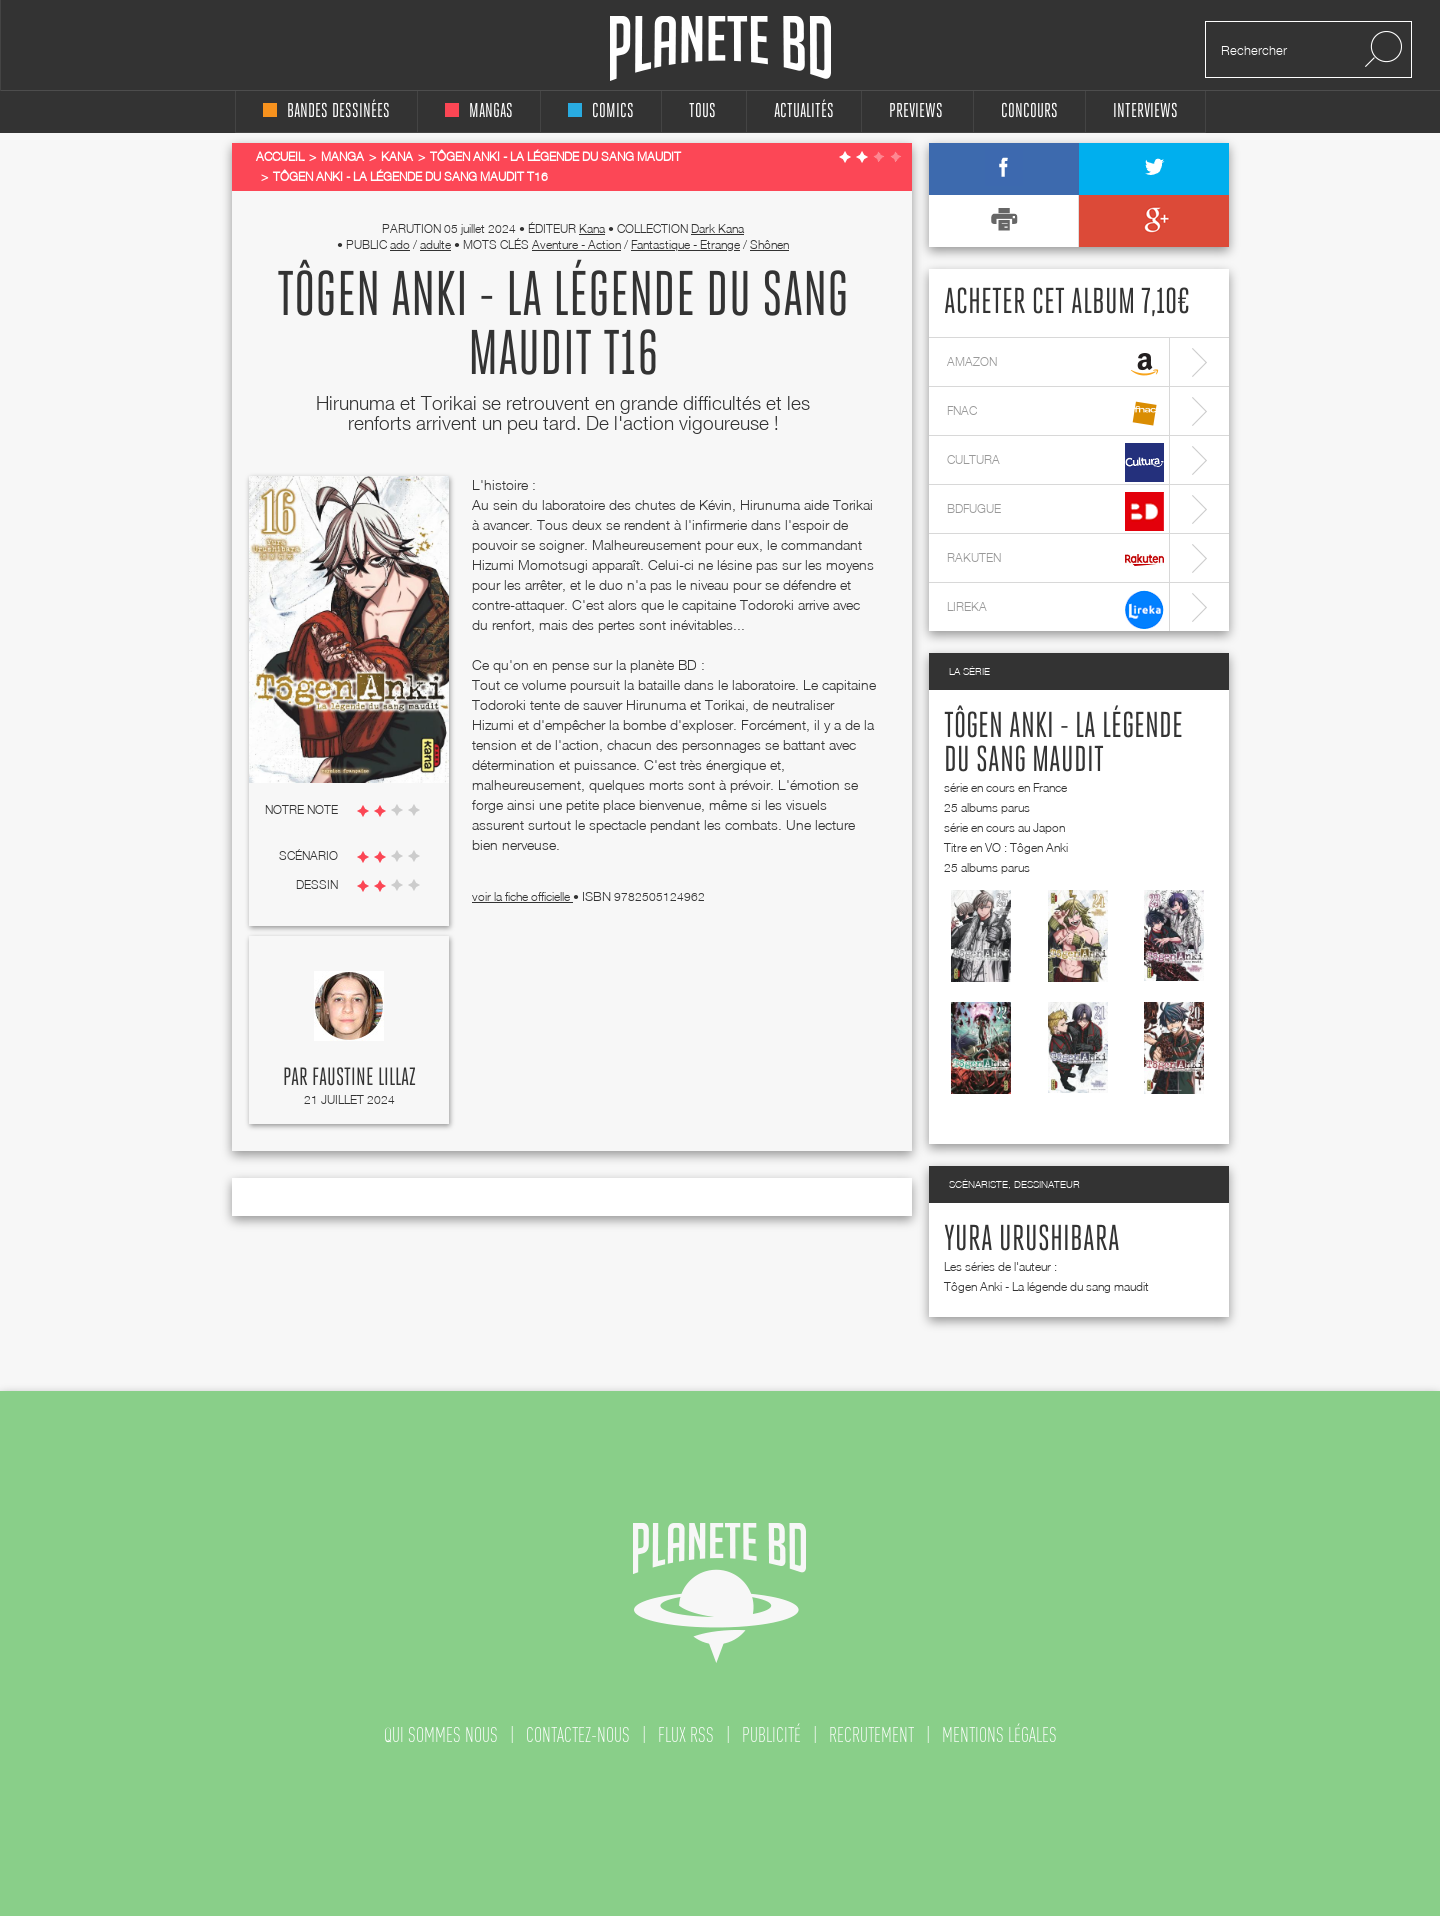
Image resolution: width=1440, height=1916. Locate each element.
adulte (435, 244)
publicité (771, 1735)
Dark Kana (717, 228)
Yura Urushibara (1032, 1240)
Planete (720, 48)
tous (702, 111)
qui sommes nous (441, 1735)
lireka (1055, 609)
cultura (1055, 462)
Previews (916, 111)
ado (400, 244)
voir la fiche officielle (522, 896)
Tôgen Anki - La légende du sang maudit (1046, 1286)
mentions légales (999, 1735)
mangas (479, 111)
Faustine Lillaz (364, 1078)
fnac (1055, 413)
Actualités (804, 111)
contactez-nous (578, 1735)
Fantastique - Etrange (685, 244)
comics (601, 111)
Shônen (769, 244)
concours (1029, 111)
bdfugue (1055, 511)
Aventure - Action (576, 244)
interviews (1145, 111)
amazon (1055, 364)
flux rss (686, 1735)
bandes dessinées (326, 111)
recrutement (871, 1735)
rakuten (1055, 560)
